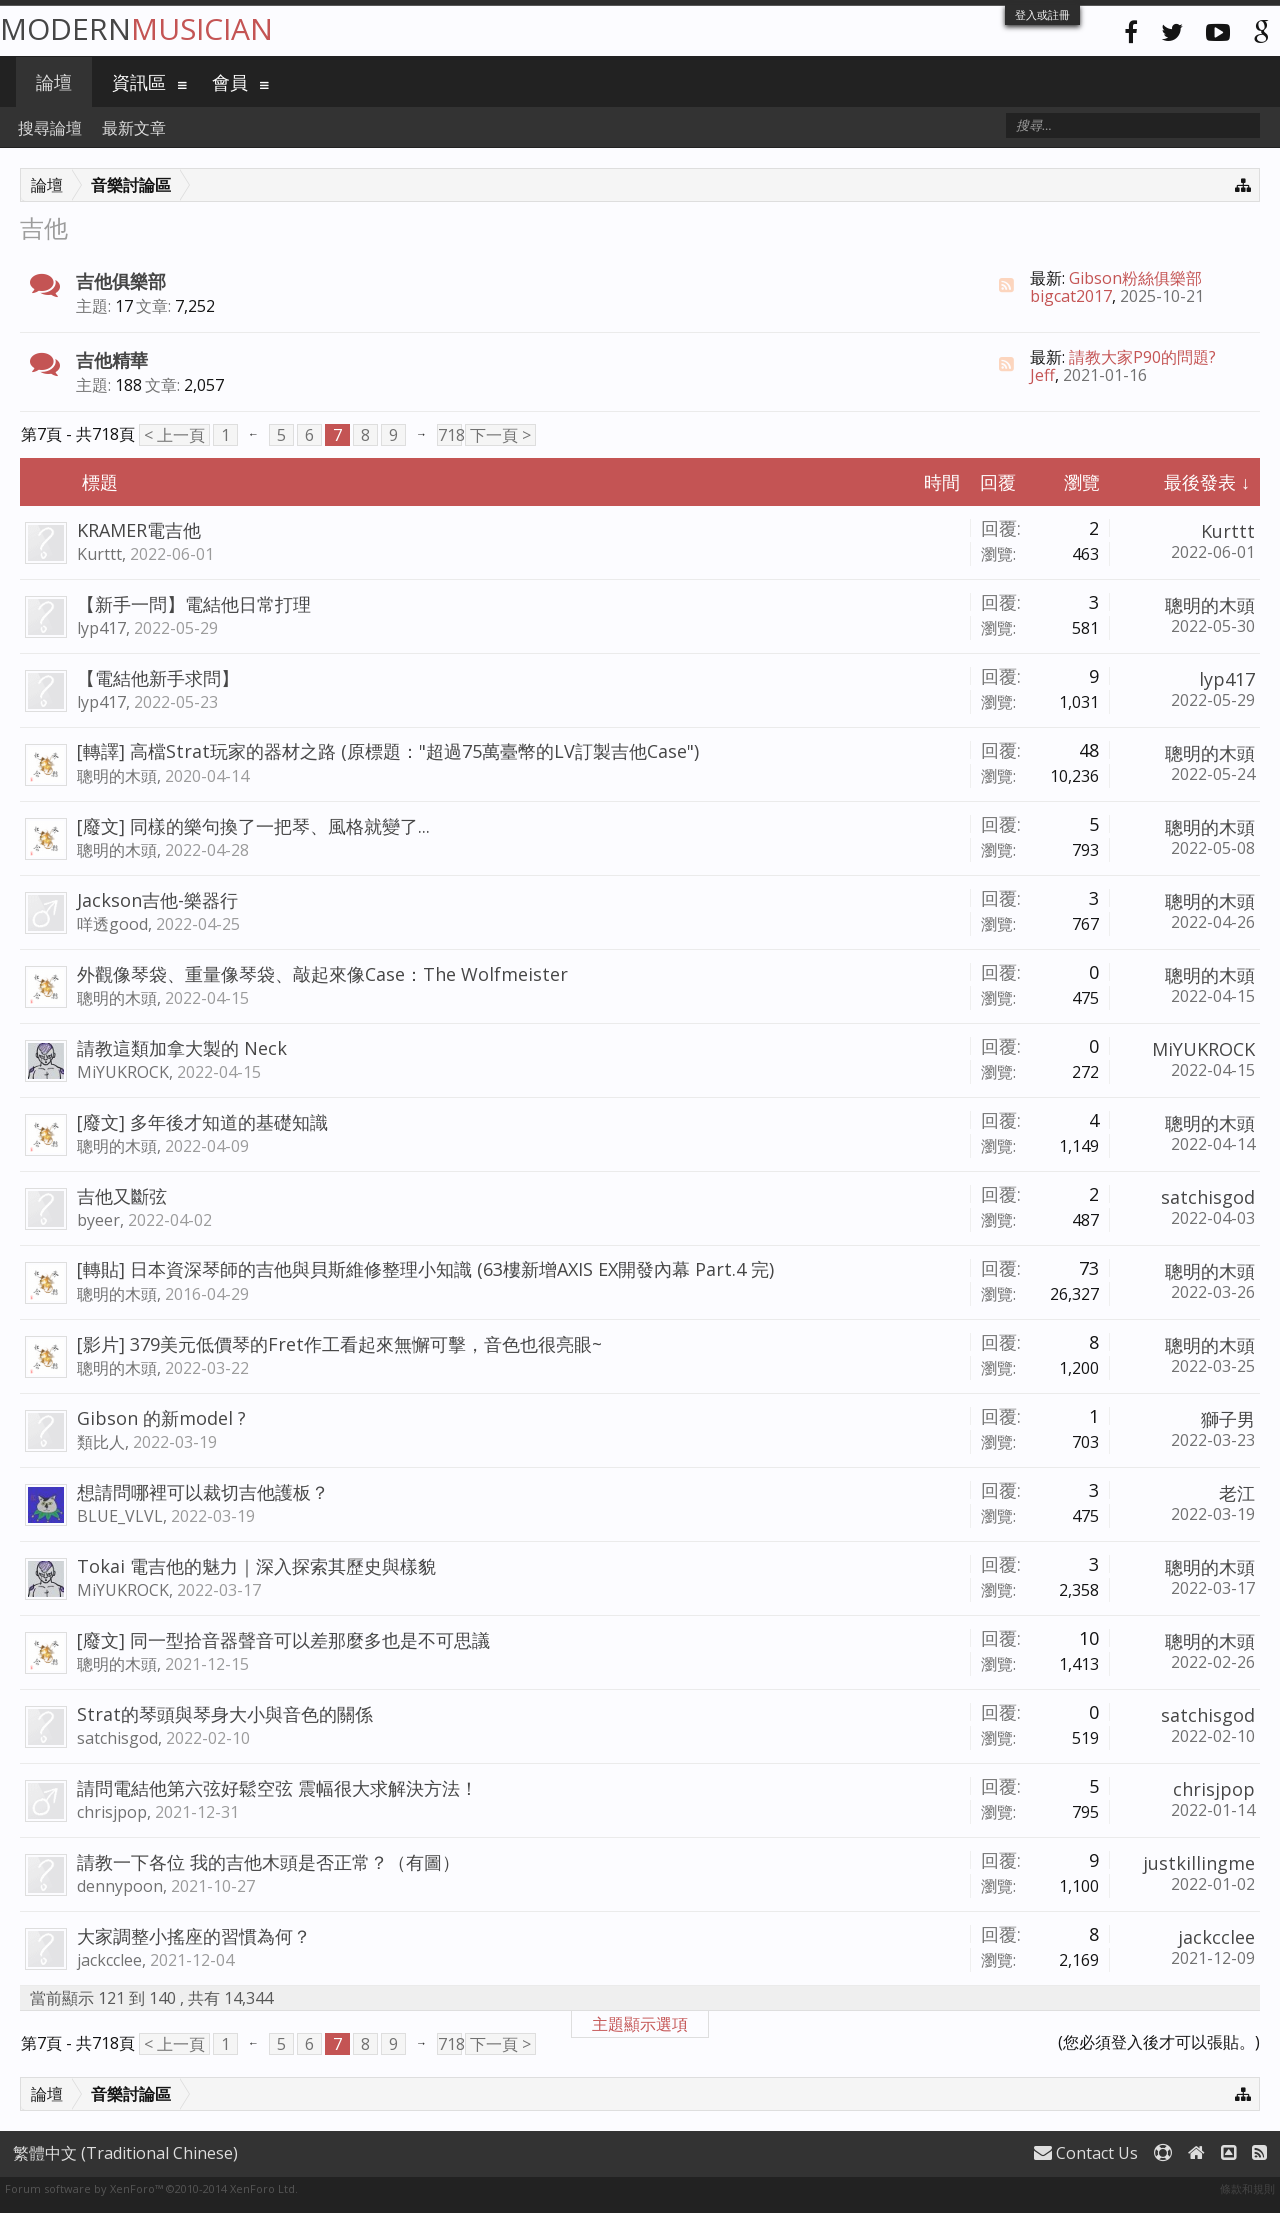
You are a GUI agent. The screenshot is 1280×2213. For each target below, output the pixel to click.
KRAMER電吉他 (139, 530)
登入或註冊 (1042, 14)
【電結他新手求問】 (158, 678)
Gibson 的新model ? (161, 1418)
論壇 (54, 82)
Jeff (1042, 375)
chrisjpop (112, 1812)
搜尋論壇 (50, 128)
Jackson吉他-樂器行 (157, 900)
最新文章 (134, 128)
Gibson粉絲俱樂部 (1135, 278)
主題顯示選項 (640, 2024)
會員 (230, 82)
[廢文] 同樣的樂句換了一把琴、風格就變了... (253, 826)
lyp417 (101, 628)
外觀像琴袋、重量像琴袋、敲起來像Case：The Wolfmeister (322, 974)
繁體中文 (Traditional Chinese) (125, 2153)
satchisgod (1208, 1197)
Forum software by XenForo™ (151, 2188)
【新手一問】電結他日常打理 (194, 604)
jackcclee (109, 1960)
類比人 (101, 1442)
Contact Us (1086, 2153)
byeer (98, 1220)
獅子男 (1228, 1419)
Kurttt (99, 554)
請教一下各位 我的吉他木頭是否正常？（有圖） (268, 1862)
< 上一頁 (174, 435)
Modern (136, 28)
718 (450, 435)
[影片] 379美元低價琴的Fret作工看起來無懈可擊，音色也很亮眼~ (339, 1344)
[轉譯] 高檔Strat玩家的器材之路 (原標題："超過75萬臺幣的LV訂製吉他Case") (388, 751)
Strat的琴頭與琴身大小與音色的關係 (225, 1714)
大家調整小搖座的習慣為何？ (194, 1936)
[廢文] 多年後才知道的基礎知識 (202, 1122)
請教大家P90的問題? (1142, 357)
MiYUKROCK (123, 1072)
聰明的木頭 (1210, 605)
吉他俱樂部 (121, 281)
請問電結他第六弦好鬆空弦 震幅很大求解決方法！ (277, 1788)
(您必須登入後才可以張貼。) (1159, 2042)
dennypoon (120, 1886)
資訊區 (139, 82)
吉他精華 (112, 360)
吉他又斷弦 (122, 1196)
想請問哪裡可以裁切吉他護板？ (203, 1492)
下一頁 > (500, 435)
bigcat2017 (1071, 296)
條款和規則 (1247, 2188)
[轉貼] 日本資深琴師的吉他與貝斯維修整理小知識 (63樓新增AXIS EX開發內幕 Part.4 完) (425, 1269)
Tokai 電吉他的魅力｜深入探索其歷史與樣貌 (256, 1566)
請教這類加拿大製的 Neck (182, 1048)
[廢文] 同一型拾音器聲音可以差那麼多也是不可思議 (283, 1640)
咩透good (112, 924)
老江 (1237, 1493)
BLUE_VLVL (120, 1516)
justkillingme (1199, 1863)
